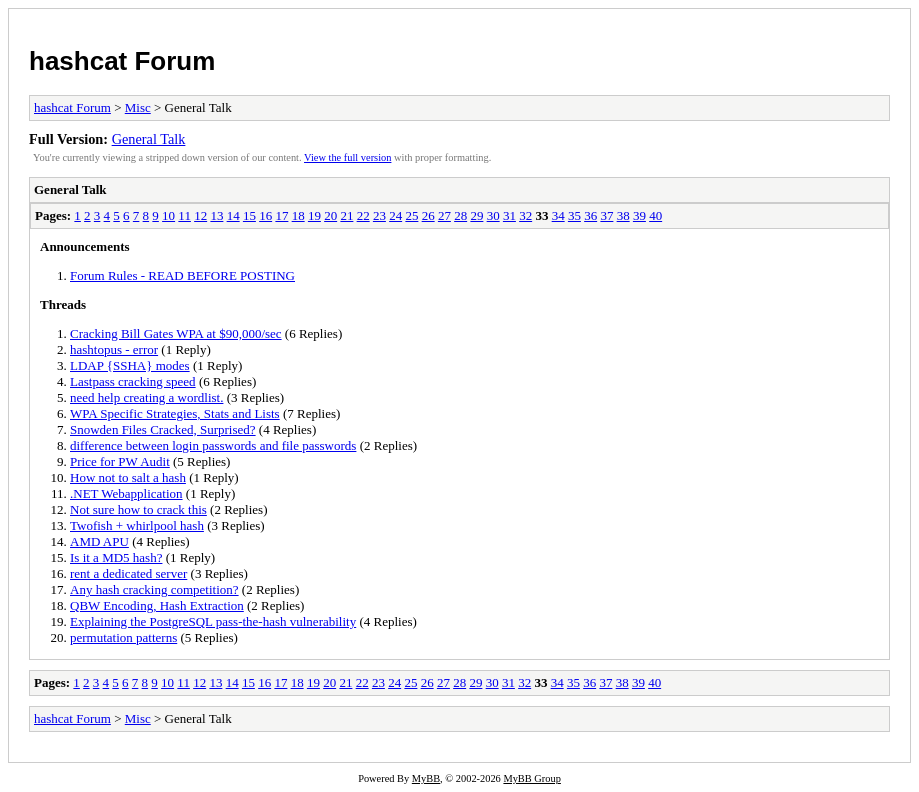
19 (314, 215)
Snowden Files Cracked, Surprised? (163, 429)
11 (184, 215)
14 (233, 215)
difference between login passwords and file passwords (213, 445)
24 (395, 215)
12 (200, 215)
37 (606, 215)
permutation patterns (123, 637)
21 (346, 215)
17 (281, 215)
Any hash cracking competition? (154, 589)
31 (509, 215)
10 (168, 215)
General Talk (149, 139)
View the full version (347, 157)
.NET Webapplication (126, 493)
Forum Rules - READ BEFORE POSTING (182, 275)
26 (428, 215)
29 (476, 215)
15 (249, 215)
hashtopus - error (114, 349)
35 (574, 215)
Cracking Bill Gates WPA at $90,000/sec (176, 333)
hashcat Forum (122, 61)
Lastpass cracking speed (133, 381)
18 (298, 215)
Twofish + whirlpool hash (137, 525)
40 (655, 215)
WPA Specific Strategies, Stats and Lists (175, 413)
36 (590, 215)
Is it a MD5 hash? (116, 557)
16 (265, 215)
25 (411, 215)
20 (330, 215)
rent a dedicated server (128, 573)
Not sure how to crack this (138, 509)
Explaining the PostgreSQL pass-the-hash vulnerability (213, 621)
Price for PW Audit (120, 461)
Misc (138, 107)
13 (216, 215)
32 (525, 215)
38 (623, 215)
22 (363, 215)
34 (558, 215)
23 (379, 215)
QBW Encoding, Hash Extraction (157, 605)
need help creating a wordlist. (146, 397)
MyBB (426, 778)
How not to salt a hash (128, 477)
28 (460, 215)
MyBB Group (531, 778)
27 (444, 215)
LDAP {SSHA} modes (130, 365)
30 (493, 215)
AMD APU (99, 541)
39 (639, 215)
